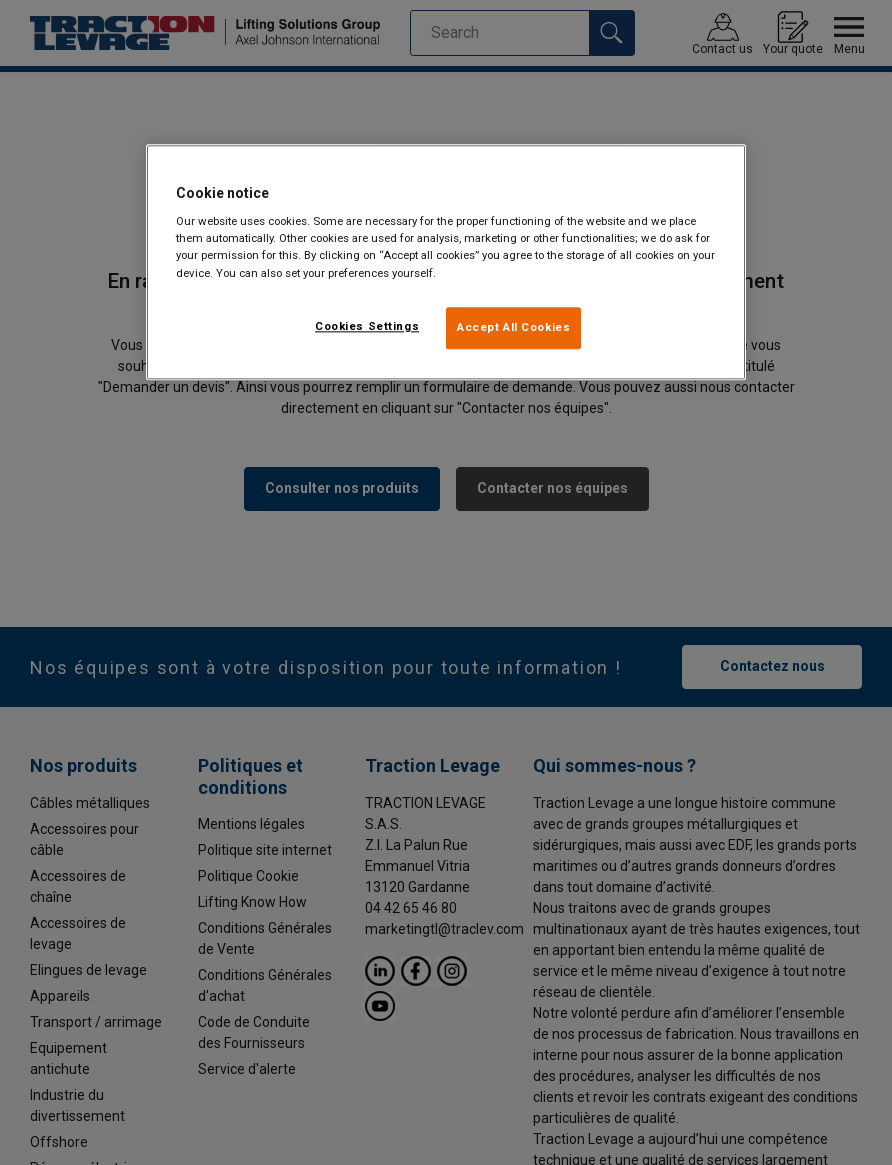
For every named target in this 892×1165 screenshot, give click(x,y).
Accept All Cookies (513, 327)
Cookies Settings (367, 326)
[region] (446, 262)
